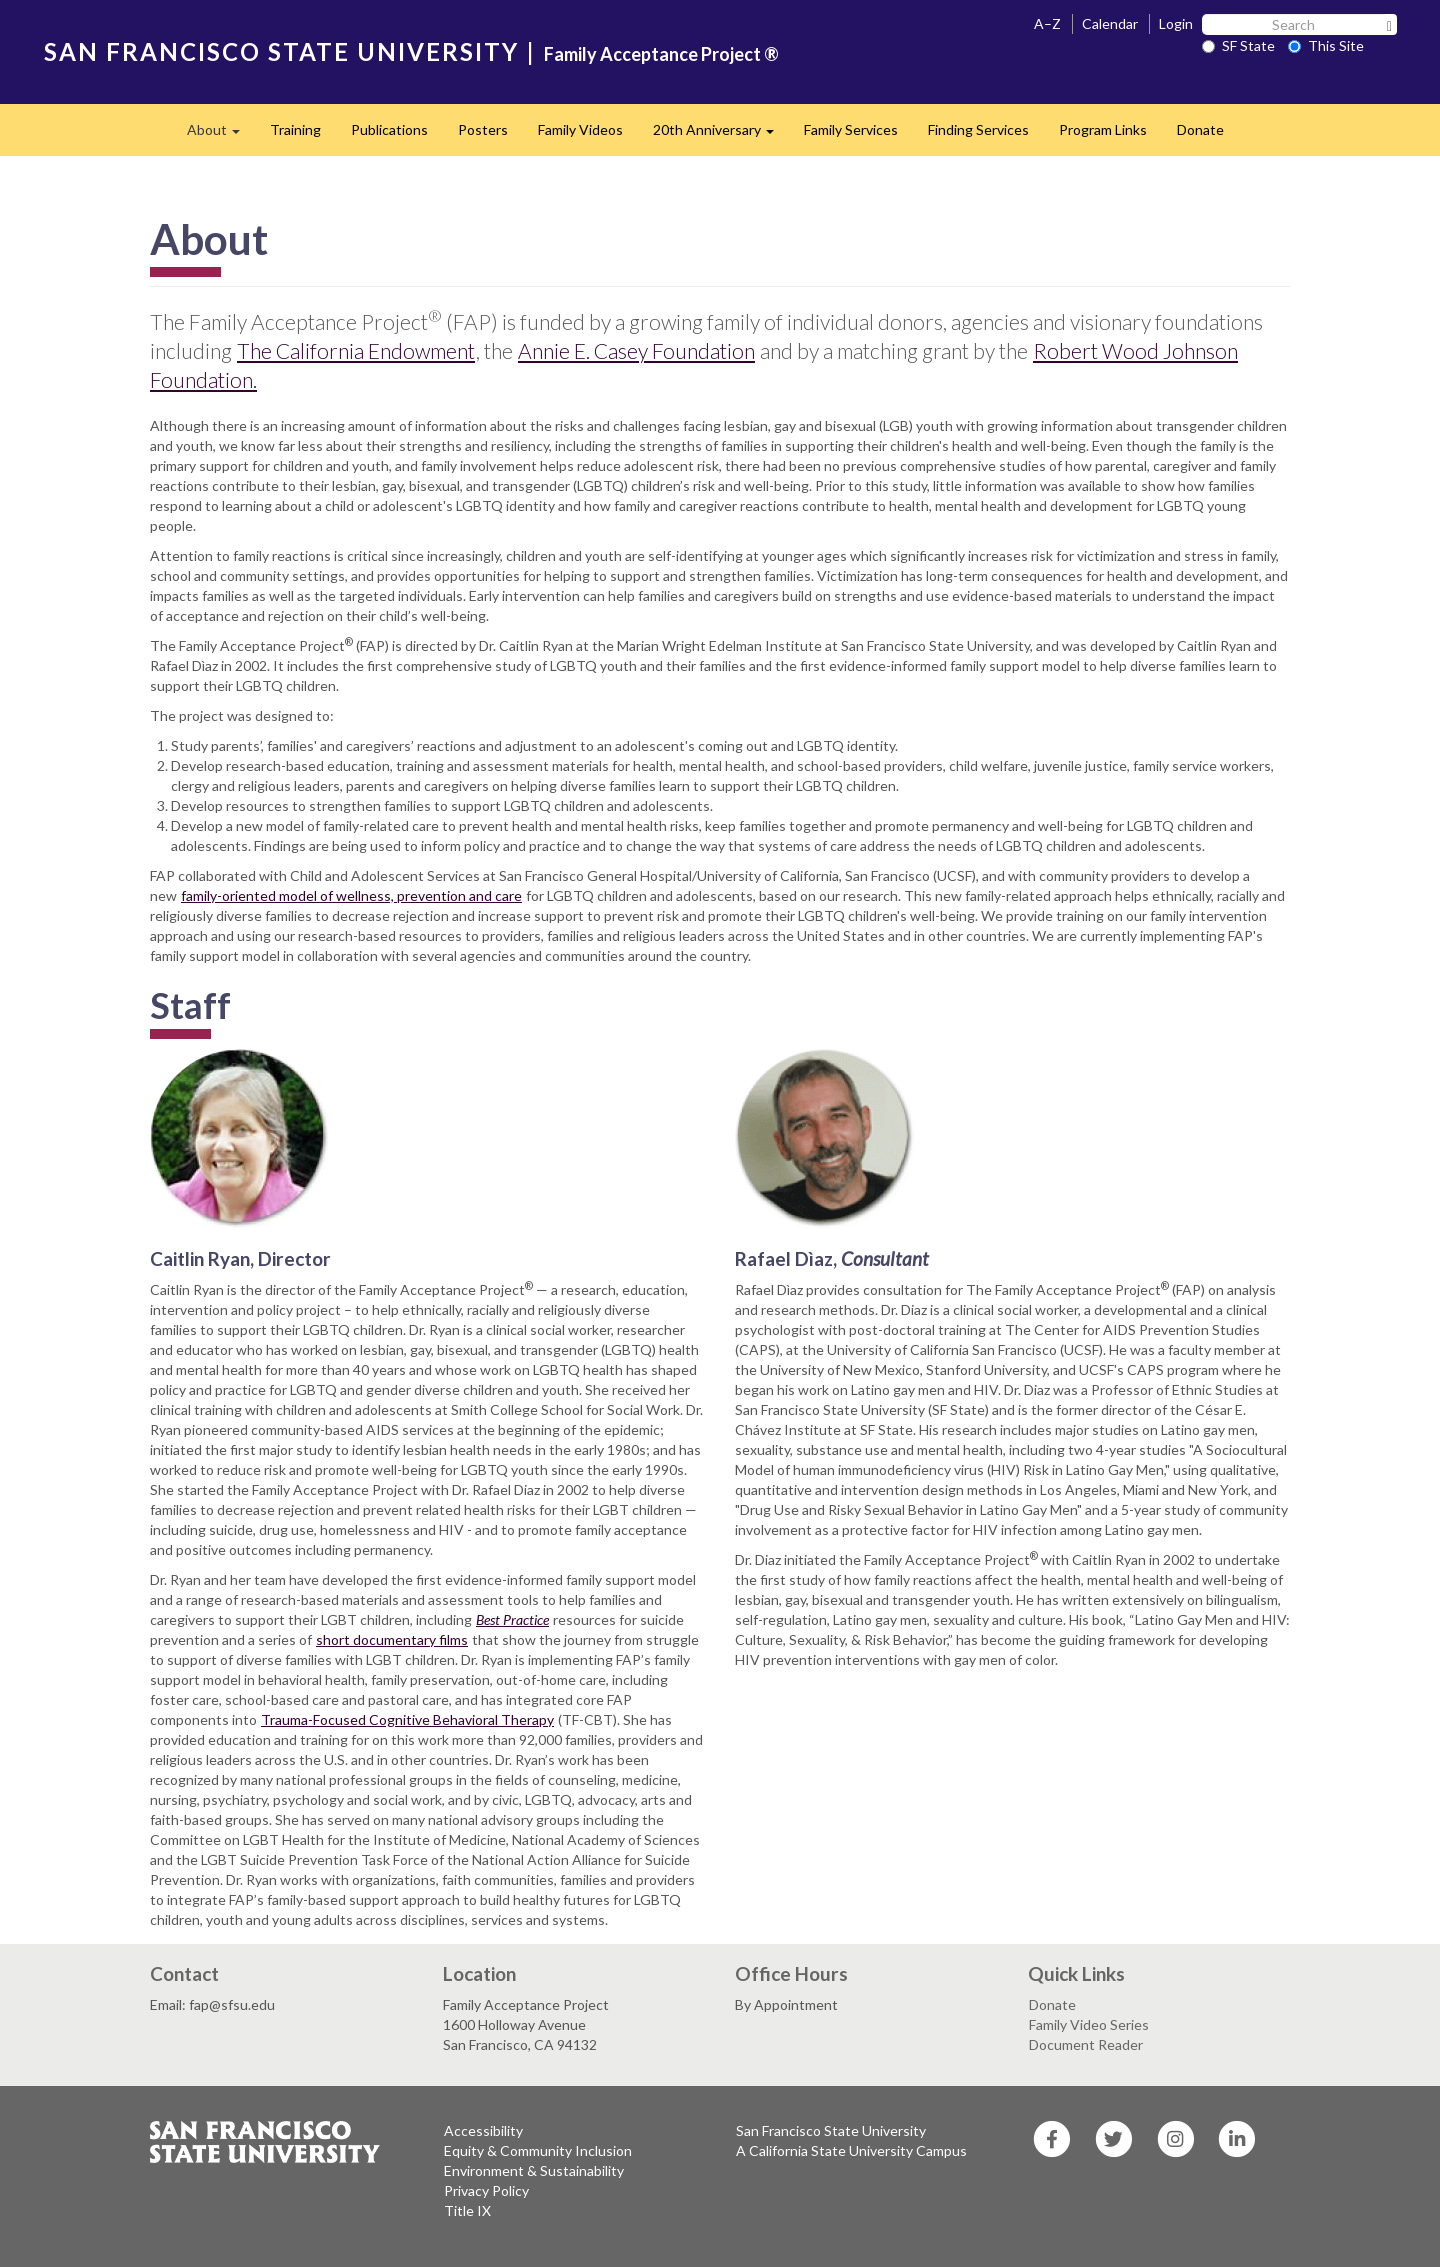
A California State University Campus (851, 2150)
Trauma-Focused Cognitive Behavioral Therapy (407, 1719)
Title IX (467, 2210)
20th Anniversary (721, 135)
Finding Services (978, 129)
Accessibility (483, 2130)
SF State (1238, 45)
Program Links (1103, 129)
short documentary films (392, 1639)
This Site (1326, 45)
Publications (389, 129)
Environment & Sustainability (534, 2170)
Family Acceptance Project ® (661, 54)
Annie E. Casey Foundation (636, 350)
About (221, 135)
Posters (483, 129)
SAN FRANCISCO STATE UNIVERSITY (281, 51)
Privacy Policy (486, 2190)
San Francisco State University (831, 2130)
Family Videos (580, 129)
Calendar (1110, 23)
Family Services (851, 129)
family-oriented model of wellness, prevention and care (351, 895)
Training (295, 129)
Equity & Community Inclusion (538, 2150)
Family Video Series (1089, 2024)
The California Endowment (356, 350)
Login (1176, 23)
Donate (1200, 129)
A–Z (1047, 23)
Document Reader (1086, 2044)
